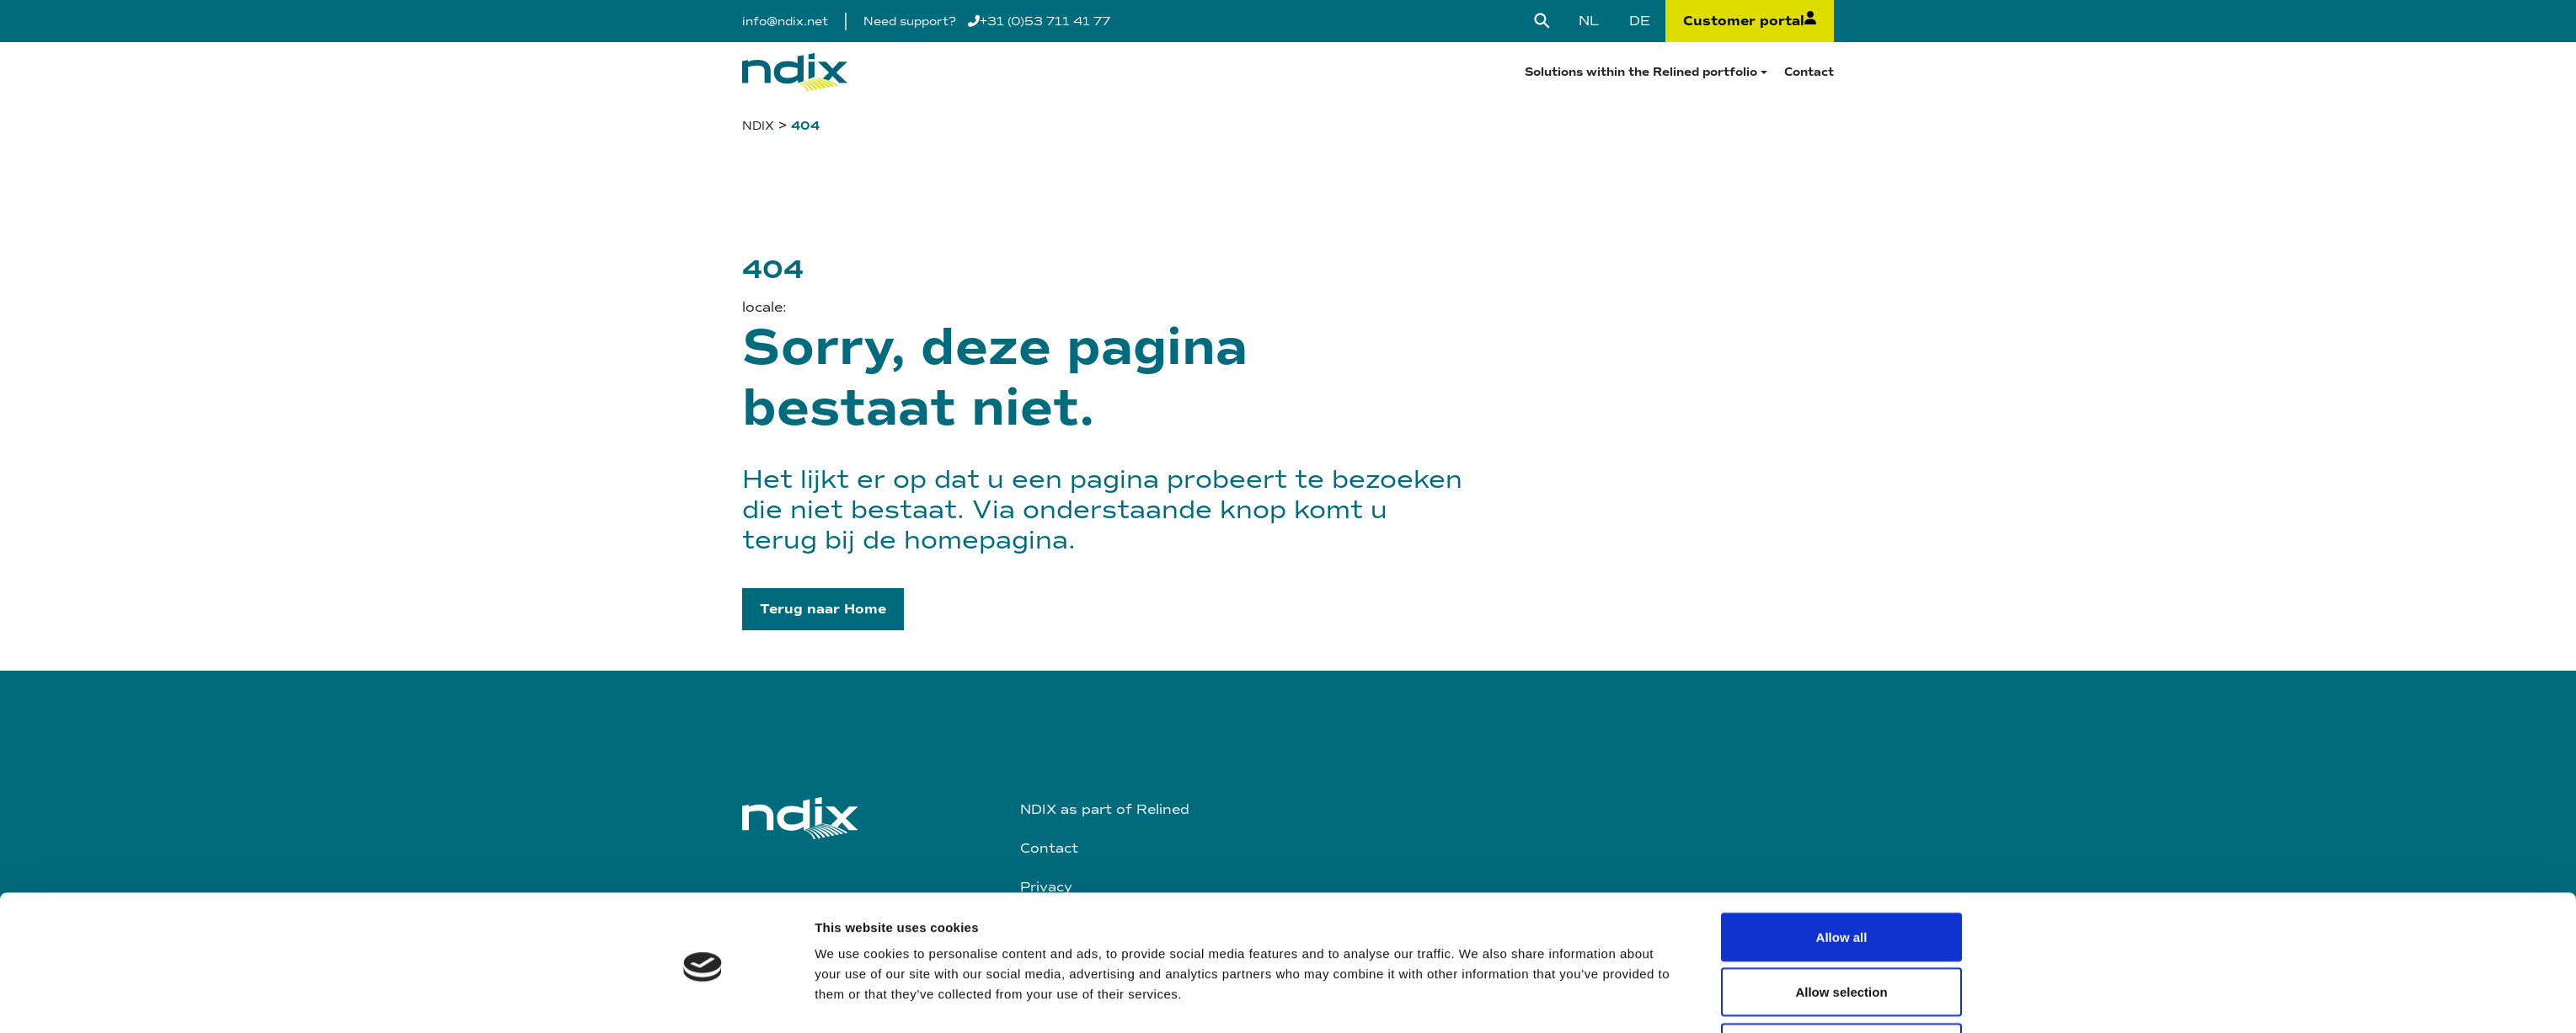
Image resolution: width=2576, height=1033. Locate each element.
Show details (1478, 857)
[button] (823, 609)
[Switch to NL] (1588, 21)
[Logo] (794, 72)
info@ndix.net (785, 21)
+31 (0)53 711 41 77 (1039, 21)
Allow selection (1841, 801)
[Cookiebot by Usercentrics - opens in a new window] (703, 867)
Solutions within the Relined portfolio (1641, 72)
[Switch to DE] (1640, 21)
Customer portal (1749, 21)
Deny (1841, 855)
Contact (1809, 72)
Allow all (1842, 745)
